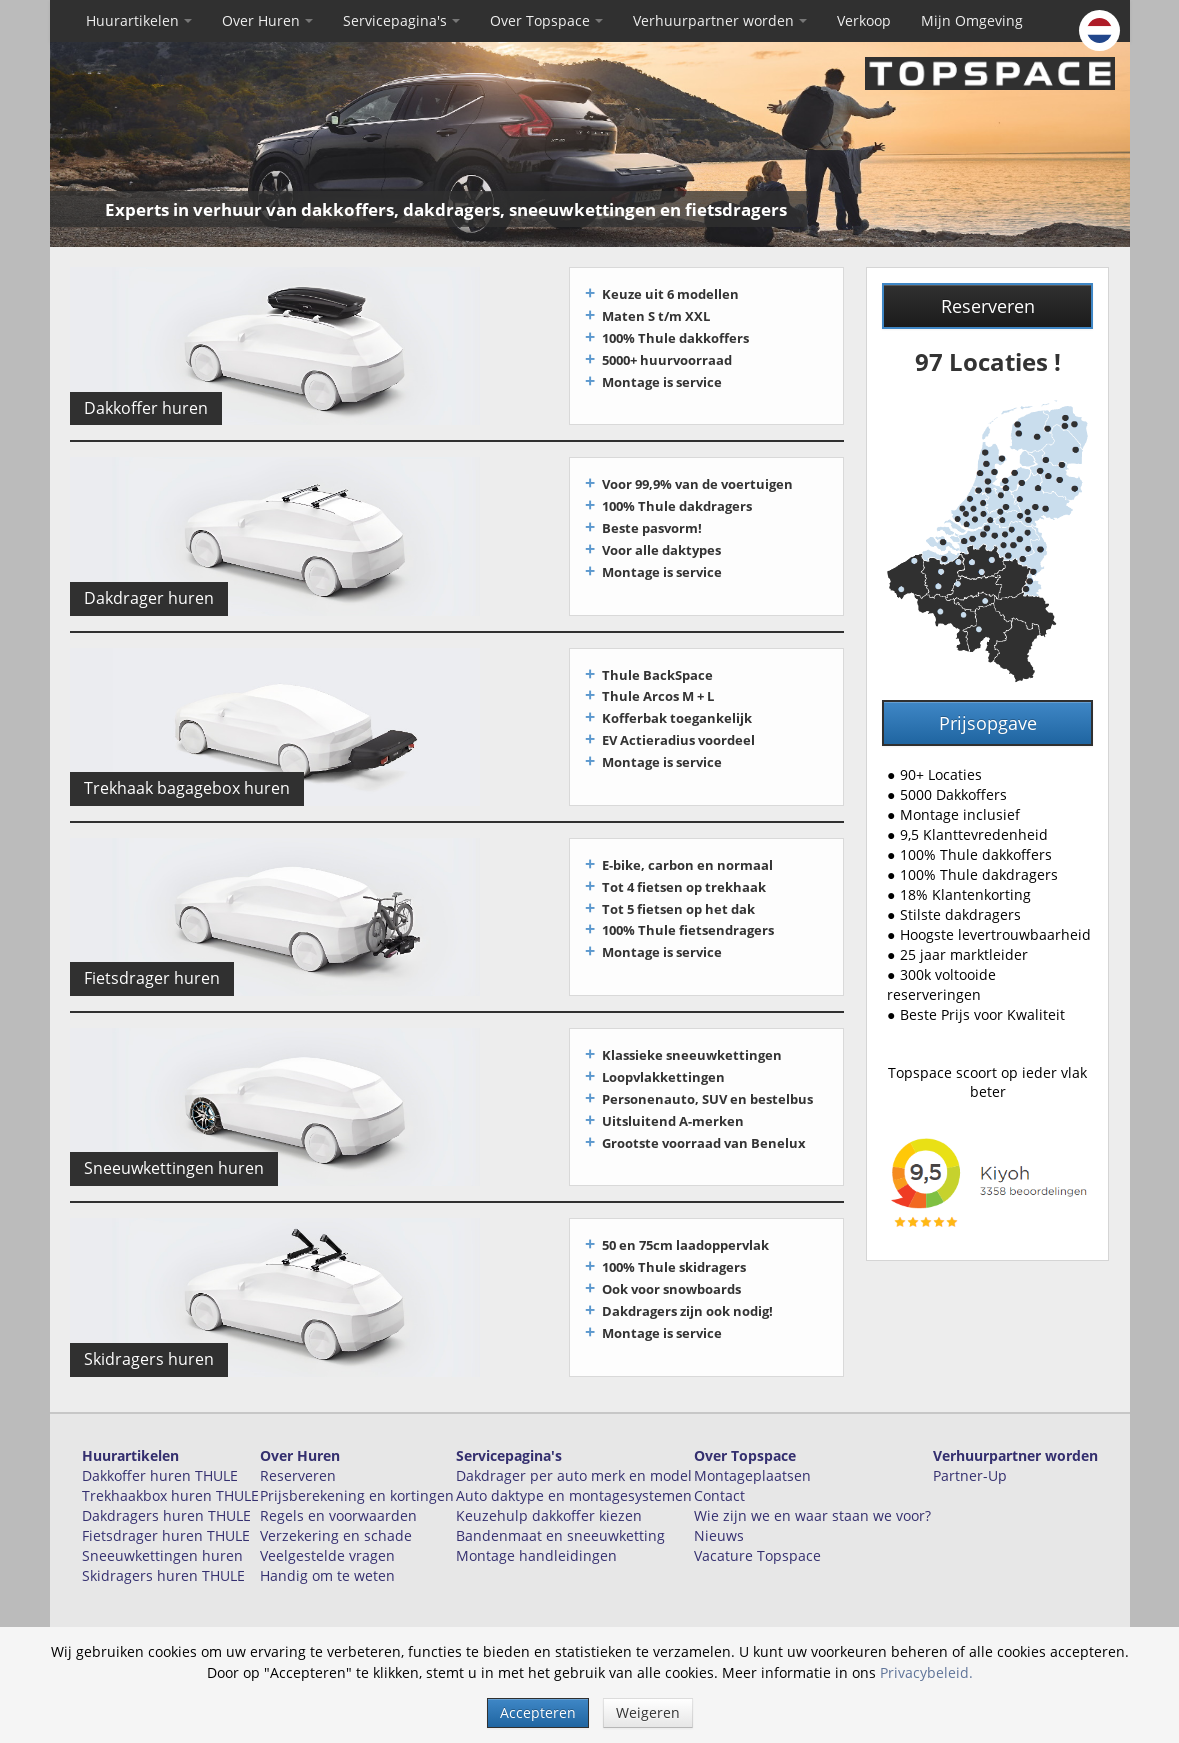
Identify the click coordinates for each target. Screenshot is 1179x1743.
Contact (719, 1470)
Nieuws (719, 1510)
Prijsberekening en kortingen (357, 1470)
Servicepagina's (401, 20)
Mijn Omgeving (972, 20)
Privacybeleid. (926, 1672)
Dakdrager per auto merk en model (574, 1450)
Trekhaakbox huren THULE (170, 1470)
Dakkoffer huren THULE (160, 1450)
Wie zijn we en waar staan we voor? (812, 1490)
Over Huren (267, 20)
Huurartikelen (139, 20)
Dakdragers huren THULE (166, 1490)
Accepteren (538, 1712)
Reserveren (988, 306)
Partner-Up (970, 1450)
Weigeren (648, 1712)
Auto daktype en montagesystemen (574, 1470)
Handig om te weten (327, 1550)
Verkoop (864, 20)
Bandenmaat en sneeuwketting (560, 1510)
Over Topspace (546, 20)
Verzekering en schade (336, 1510)
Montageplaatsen (752, 1450)
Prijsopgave (988, 723)
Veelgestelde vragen (327, 1530)
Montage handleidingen (536, 1530)
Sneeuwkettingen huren (162, 1530)
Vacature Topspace (757, 1530)
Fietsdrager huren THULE (166, 1510)
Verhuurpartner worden (720, 20)
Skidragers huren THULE (163, 1550)
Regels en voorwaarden (338, 1490)
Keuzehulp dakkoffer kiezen (549, 1490)
